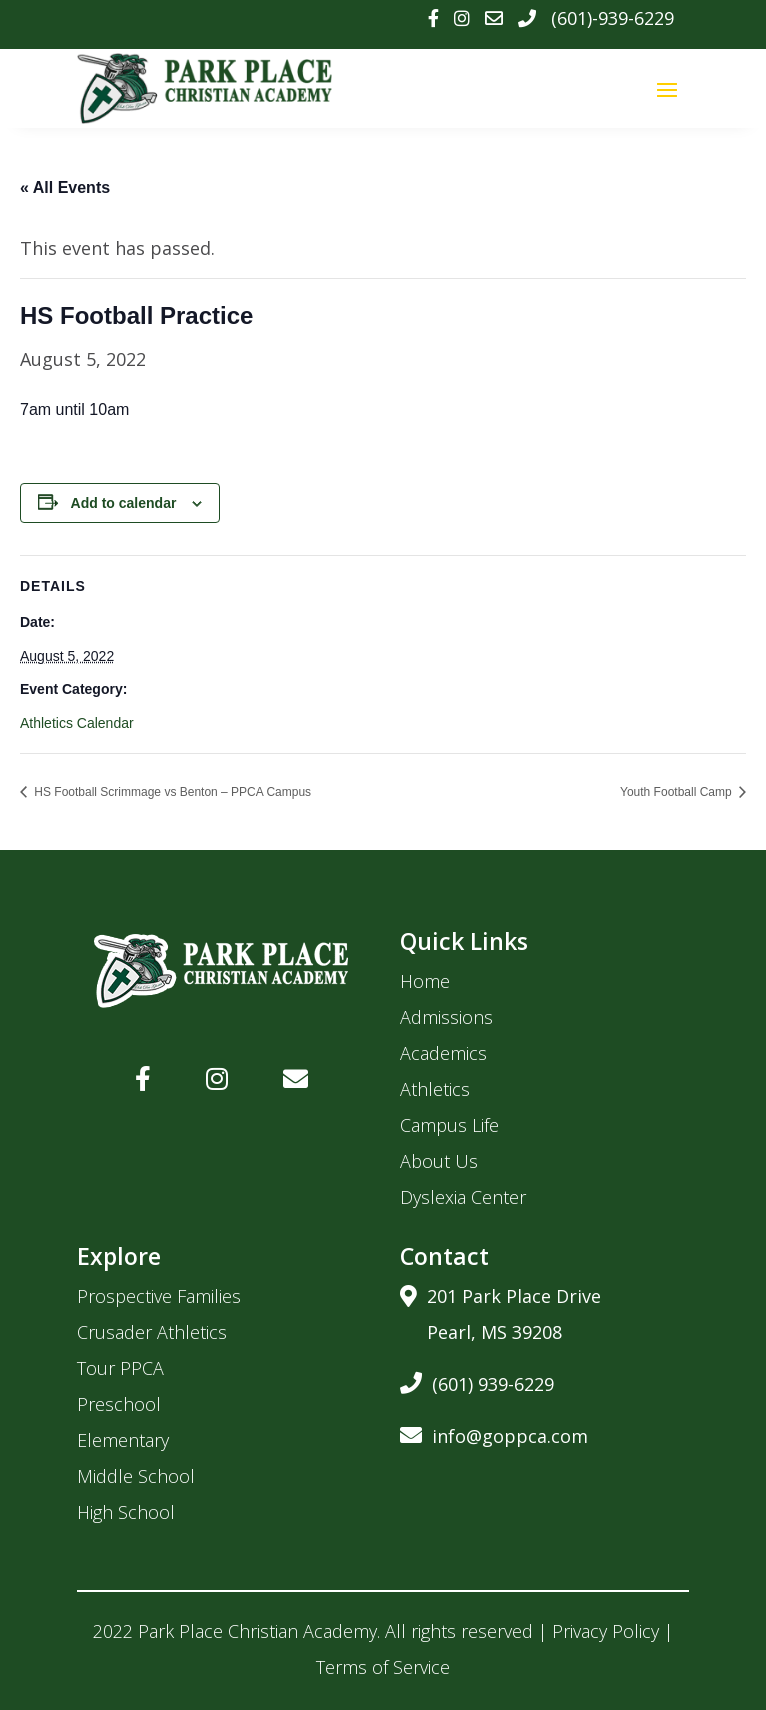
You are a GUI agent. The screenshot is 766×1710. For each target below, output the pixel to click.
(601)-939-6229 (612, 18)
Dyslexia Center (463, 1197)
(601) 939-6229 (477, 1380)
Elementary (123, 1440)
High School (126, 1512)
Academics (443, 1053)
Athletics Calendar (77, 723)
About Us (439, 1161)
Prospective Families (159, 1296)
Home (425, 981)
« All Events (65, 187)
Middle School (136, 1476)
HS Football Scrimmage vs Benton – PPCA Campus (171, 792)
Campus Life (449, 1125)
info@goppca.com (494, 1432)
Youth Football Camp (677, 792)
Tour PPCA (120, 1368)
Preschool (119, 1404)
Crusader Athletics (152, 1332)
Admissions (446, 1017)
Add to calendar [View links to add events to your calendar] (124, 503)
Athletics (435, 1089)
